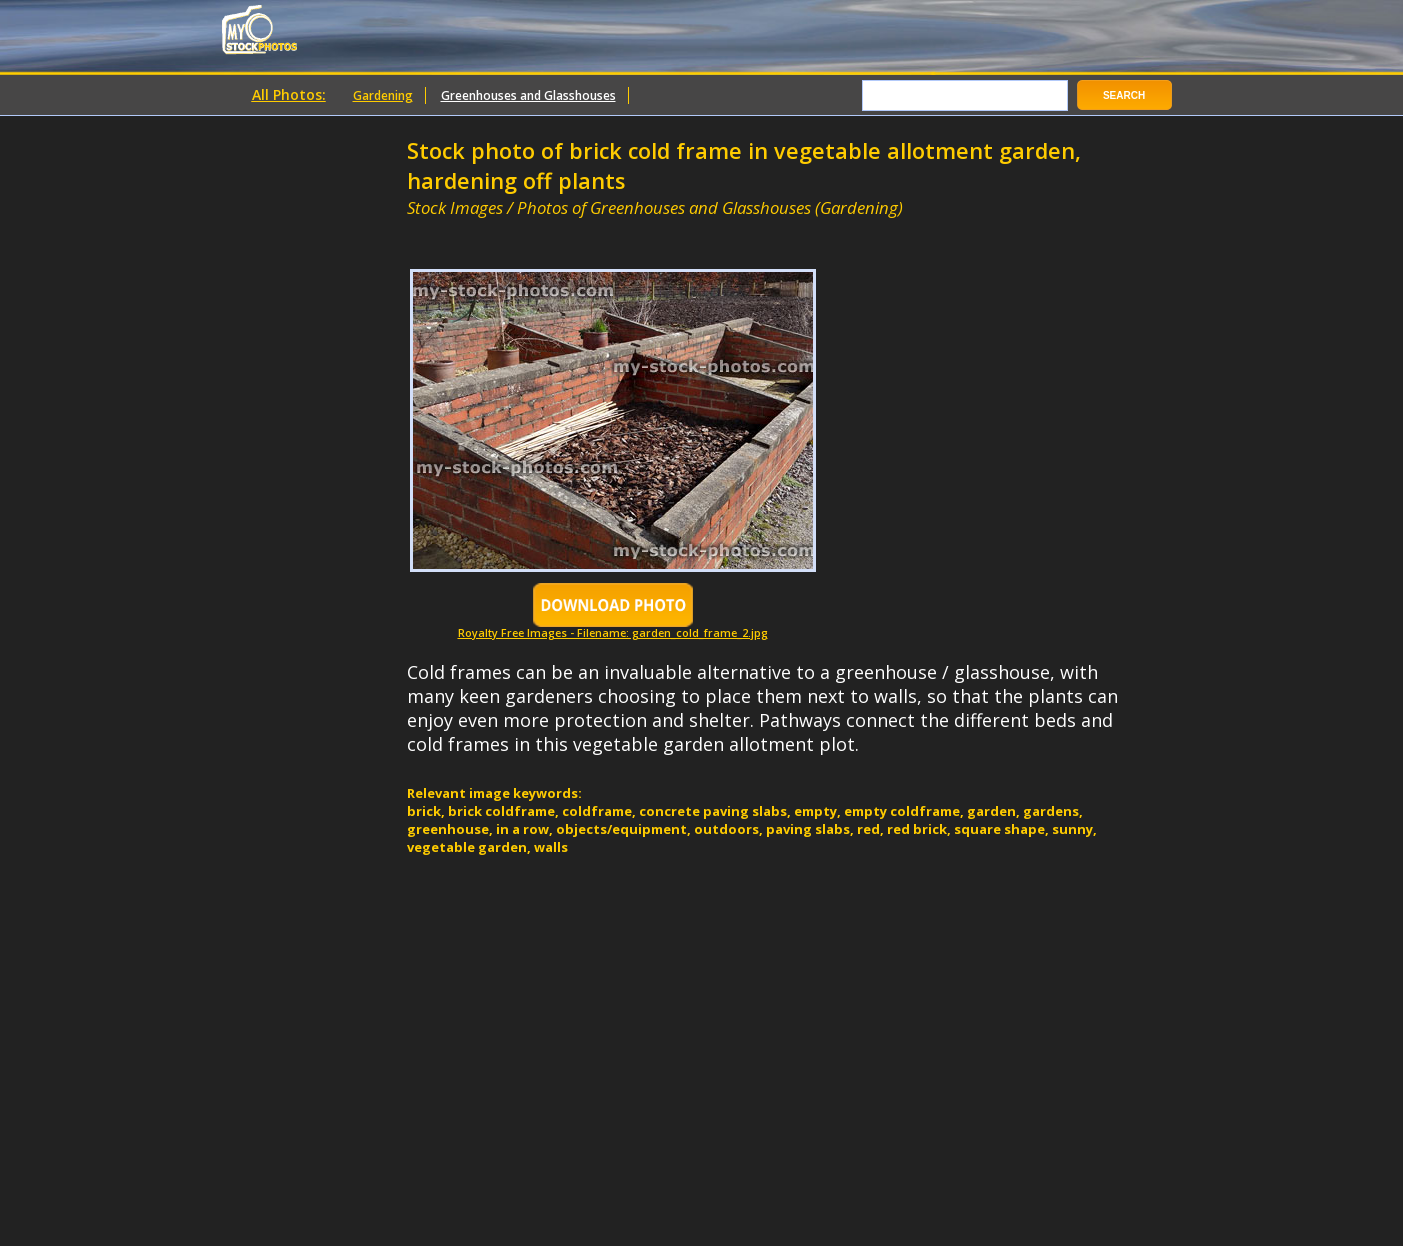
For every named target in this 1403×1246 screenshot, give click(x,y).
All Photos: (289, 94)
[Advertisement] (641, 227)
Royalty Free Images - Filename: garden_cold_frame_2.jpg (613, 627)
